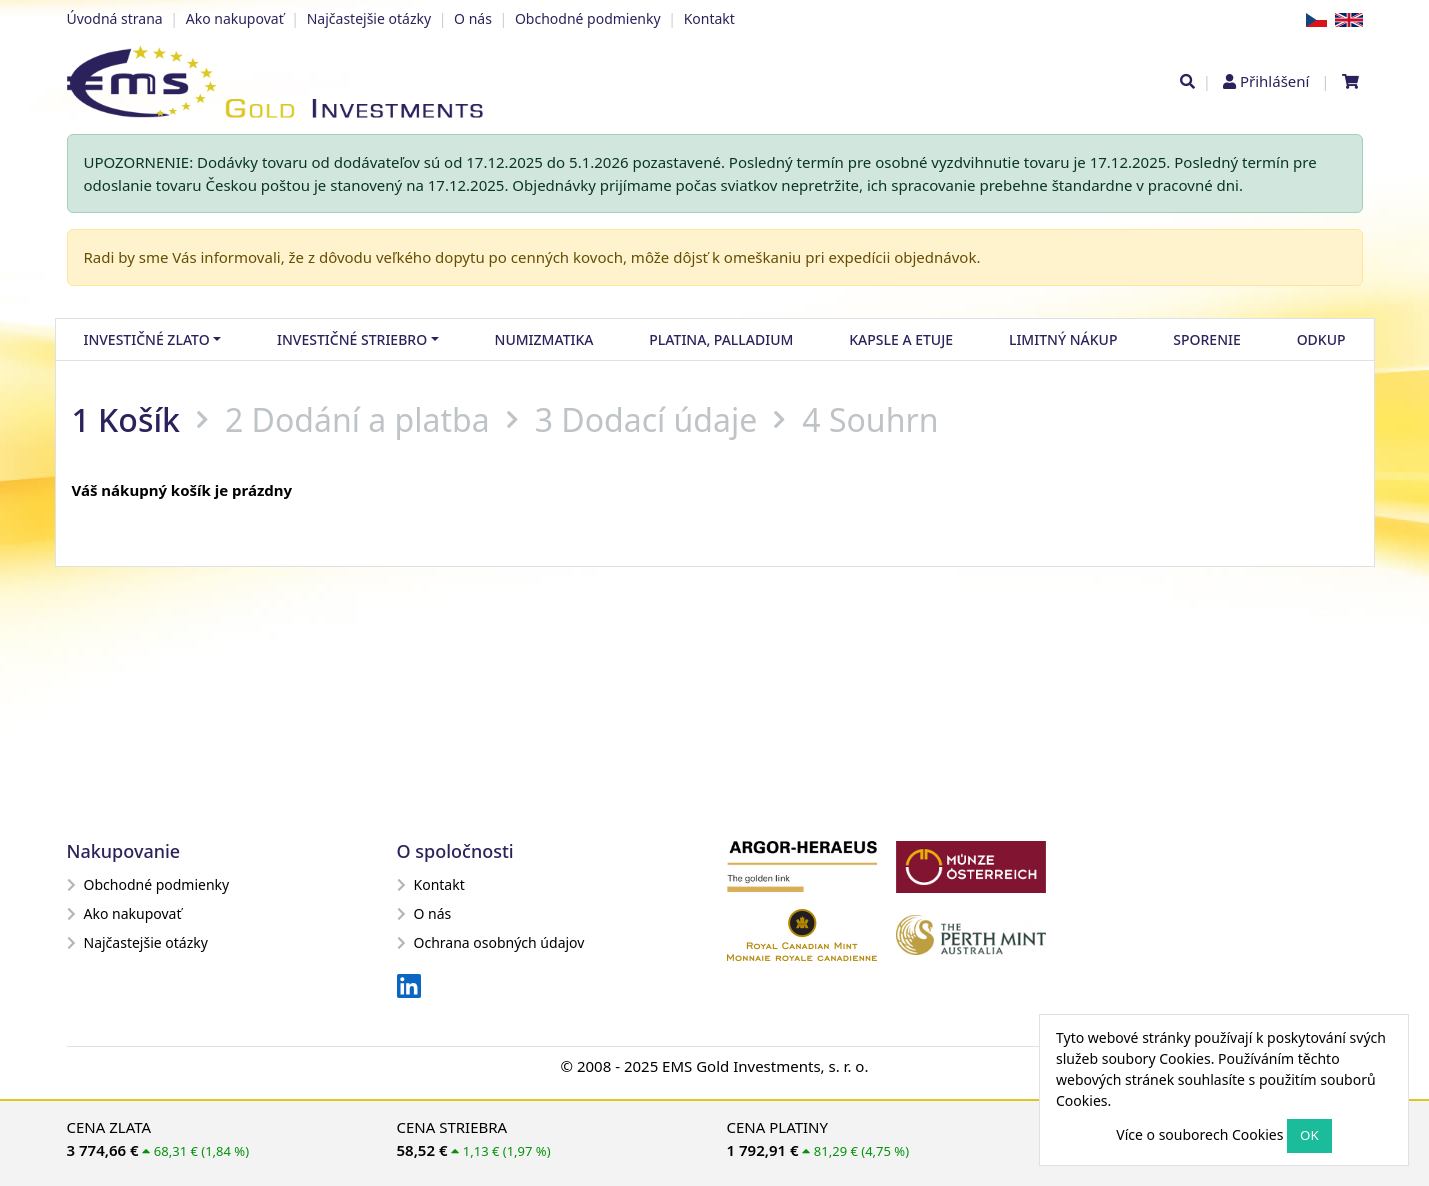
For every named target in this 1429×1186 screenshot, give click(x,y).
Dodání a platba (371, 419)
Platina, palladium (721, 339)
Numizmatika (544, 339)
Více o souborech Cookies (1199, 1134)
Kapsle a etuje (901, 339)
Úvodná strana (115, 18)
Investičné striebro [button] (352, 339)
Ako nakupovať (235, 18)
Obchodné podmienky (588, 18)
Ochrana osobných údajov (491, 942)
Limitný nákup (1063, 339)
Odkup (1321, 339)
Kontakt (709, 18)
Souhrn (883, 419)
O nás (473, 18)
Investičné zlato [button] (146, 339)
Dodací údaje (659, 419)
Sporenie (1206, 339)
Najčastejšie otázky (369, 18)
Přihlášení (1274, 81)
